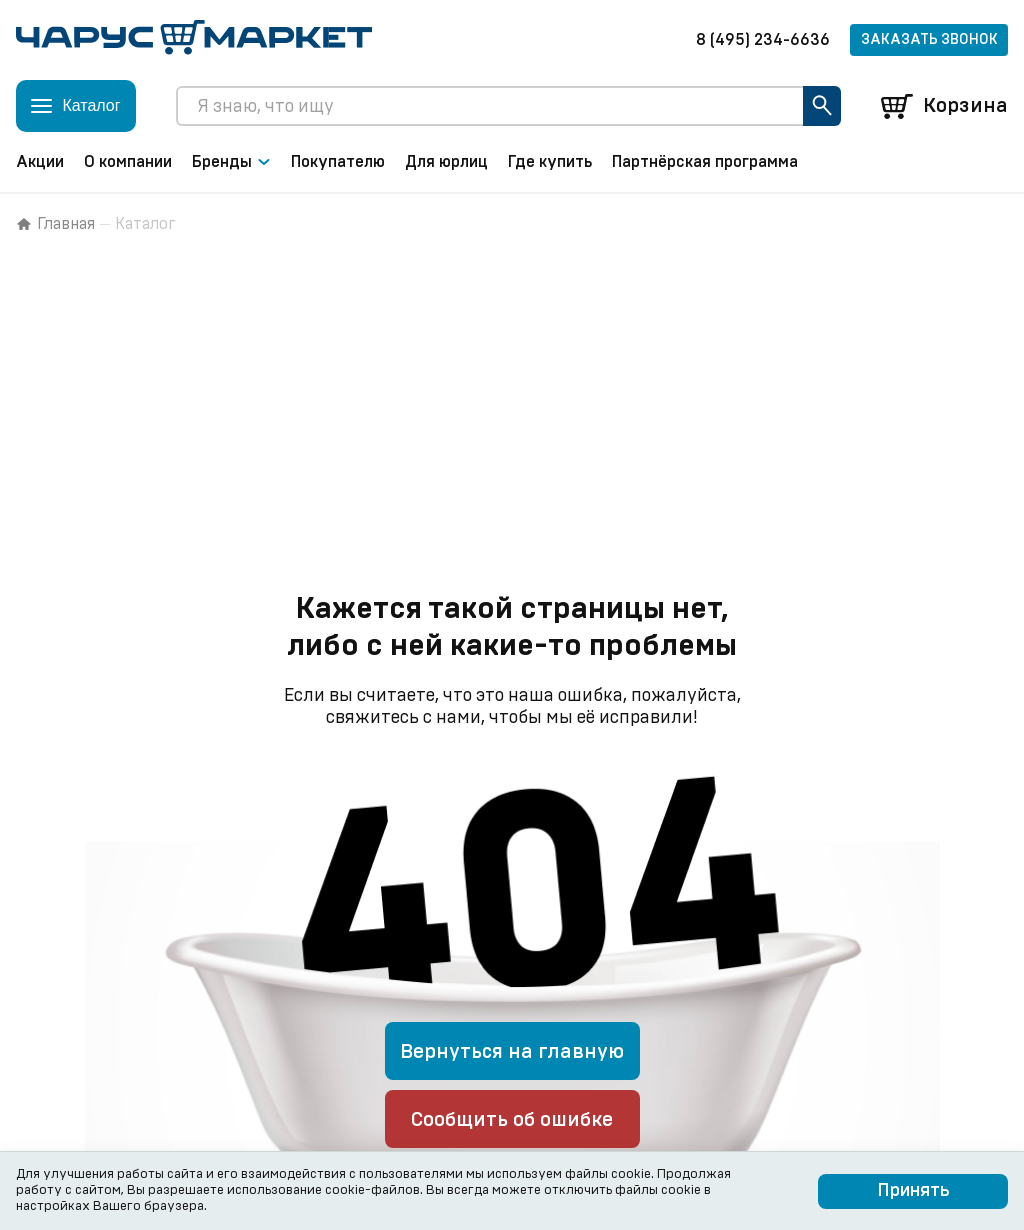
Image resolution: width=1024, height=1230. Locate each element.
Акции (40, 162)
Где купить (550, 162)
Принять (913, 1191)
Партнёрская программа (705, 162)
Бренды (231, 162)
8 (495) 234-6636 (763, 40)
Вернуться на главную (512, 1052)
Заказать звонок (929, 40)
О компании (128, 162)
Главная (55, 224)
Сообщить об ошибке (512, 1120)
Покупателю (338, 162)
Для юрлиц (446, 162)
